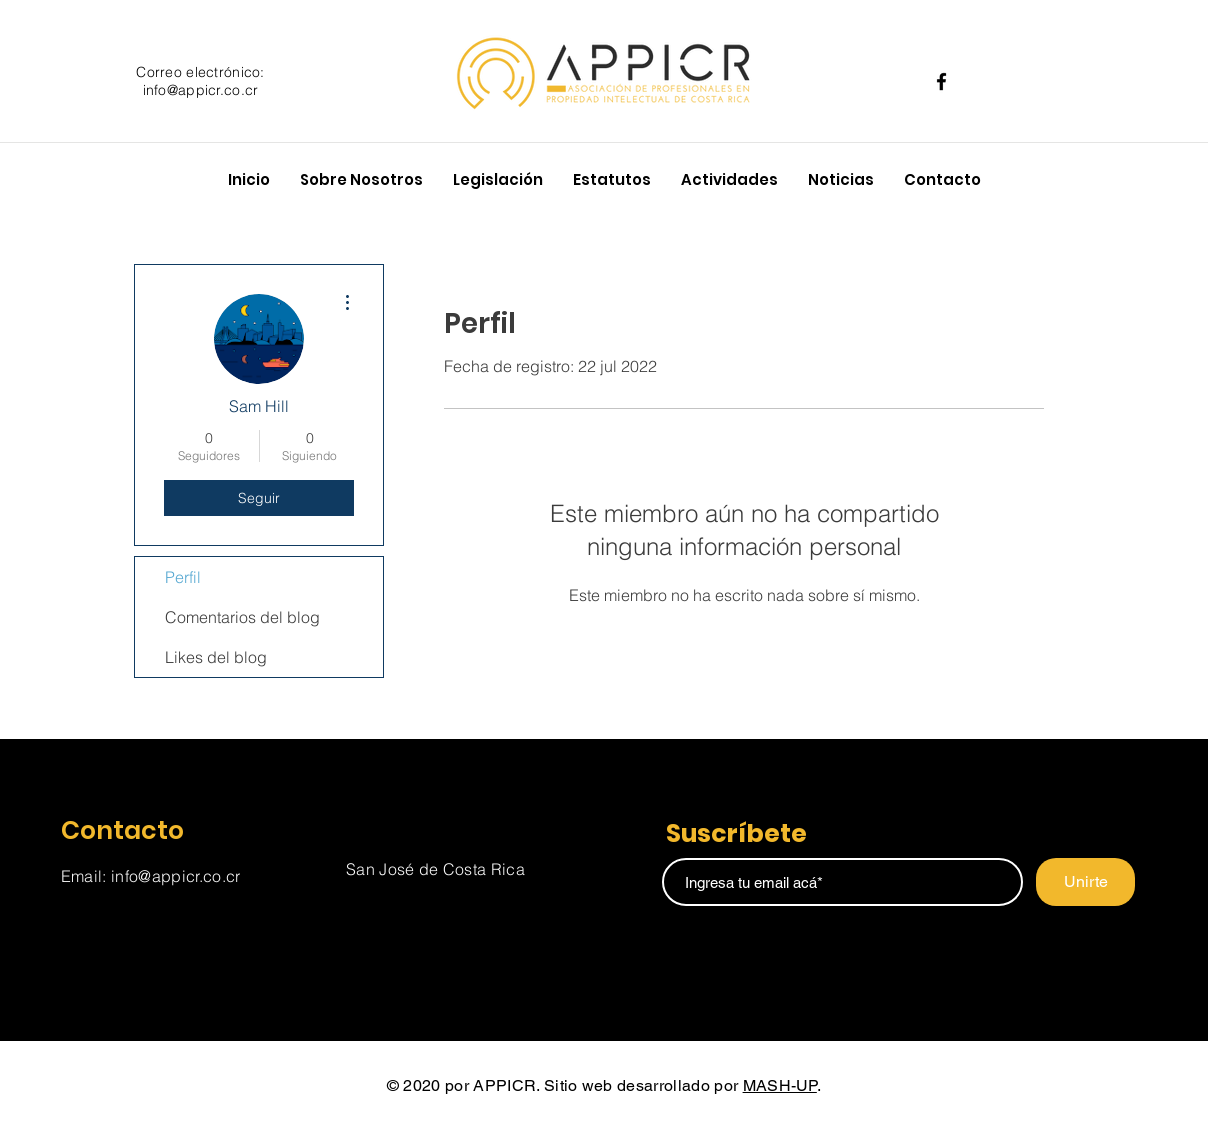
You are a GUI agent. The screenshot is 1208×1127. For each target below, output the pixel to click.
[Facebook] (941, 81)
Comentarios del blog (242, 617)
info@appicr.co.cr (201, 90)
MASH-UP (780, 1085)
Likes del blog (216, 657)
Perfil (183, 577)
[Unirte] (1085, 882)
